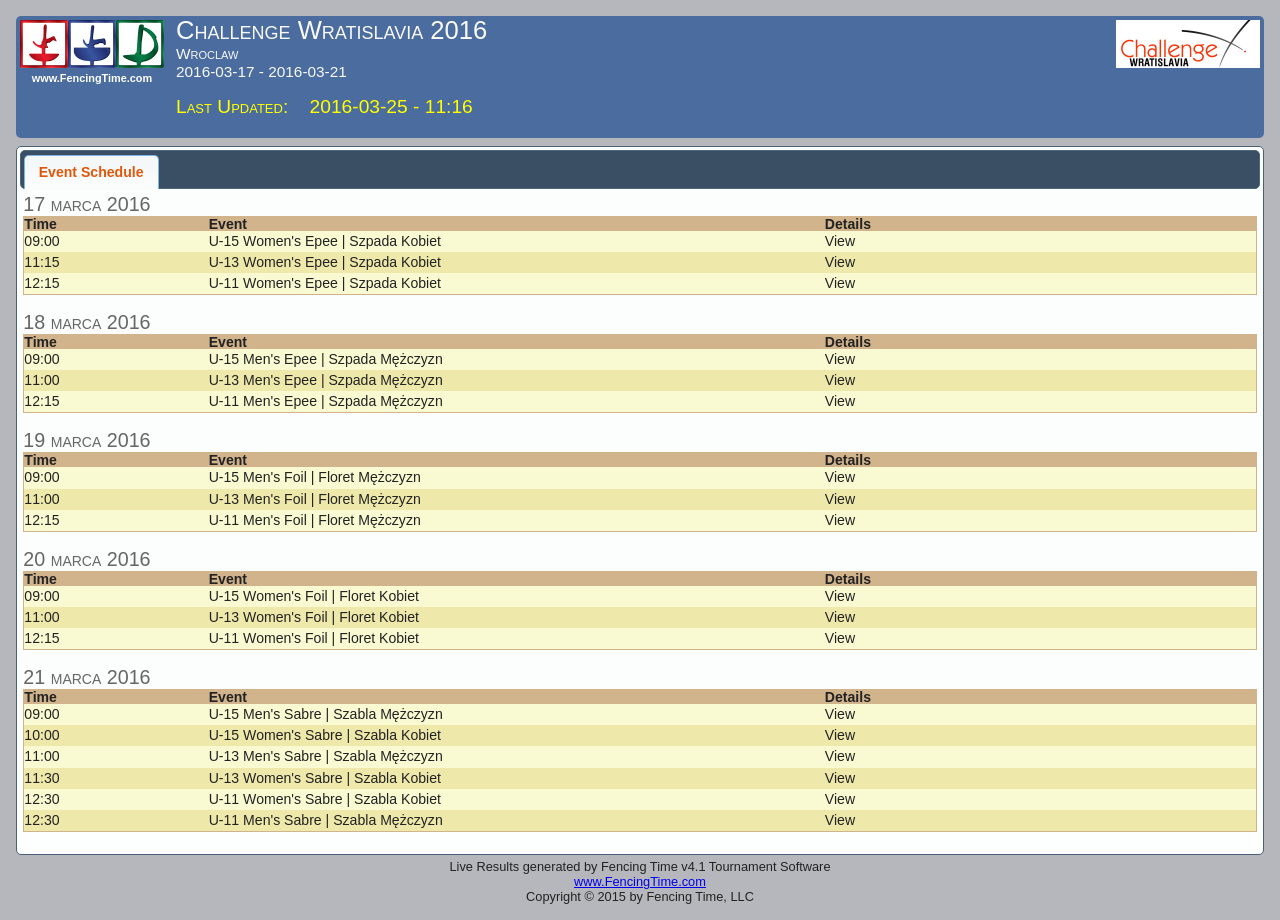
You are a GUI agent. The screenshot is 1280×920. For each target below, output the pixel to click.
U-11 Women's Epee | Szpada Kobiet (325, 283)
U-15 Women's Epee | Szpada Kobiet (325, 241)
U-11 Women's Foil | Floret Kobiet (314, 638)
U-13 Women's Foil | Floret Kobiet (314, 617)
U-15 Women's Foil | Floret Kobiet (314, 596)
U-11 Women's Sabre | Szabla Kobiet (325, 799)
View (840, 241)
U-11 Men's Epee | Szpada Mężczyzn (326, 401)
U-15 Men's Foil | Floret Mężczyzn (315, 477)
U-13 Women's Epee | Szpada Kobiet (325, 262)
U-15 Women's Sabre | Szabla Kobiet (325, 735)
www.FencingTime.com (640, 881)
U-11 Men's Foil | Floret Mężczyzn (315, 520)
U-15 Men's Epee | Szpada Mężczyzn (326, 359)
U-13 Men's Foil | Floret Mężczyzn (315, 499)
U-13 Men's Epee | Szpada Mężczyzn (326, 380)
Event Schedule (91, 172)
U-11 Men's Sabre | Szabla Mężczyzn (326, 820)
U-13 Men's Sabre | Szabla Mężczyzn (326, 756)
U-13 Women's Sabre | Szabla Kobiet (325, 778)
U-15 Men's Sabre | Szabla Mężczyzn (326, 714)
